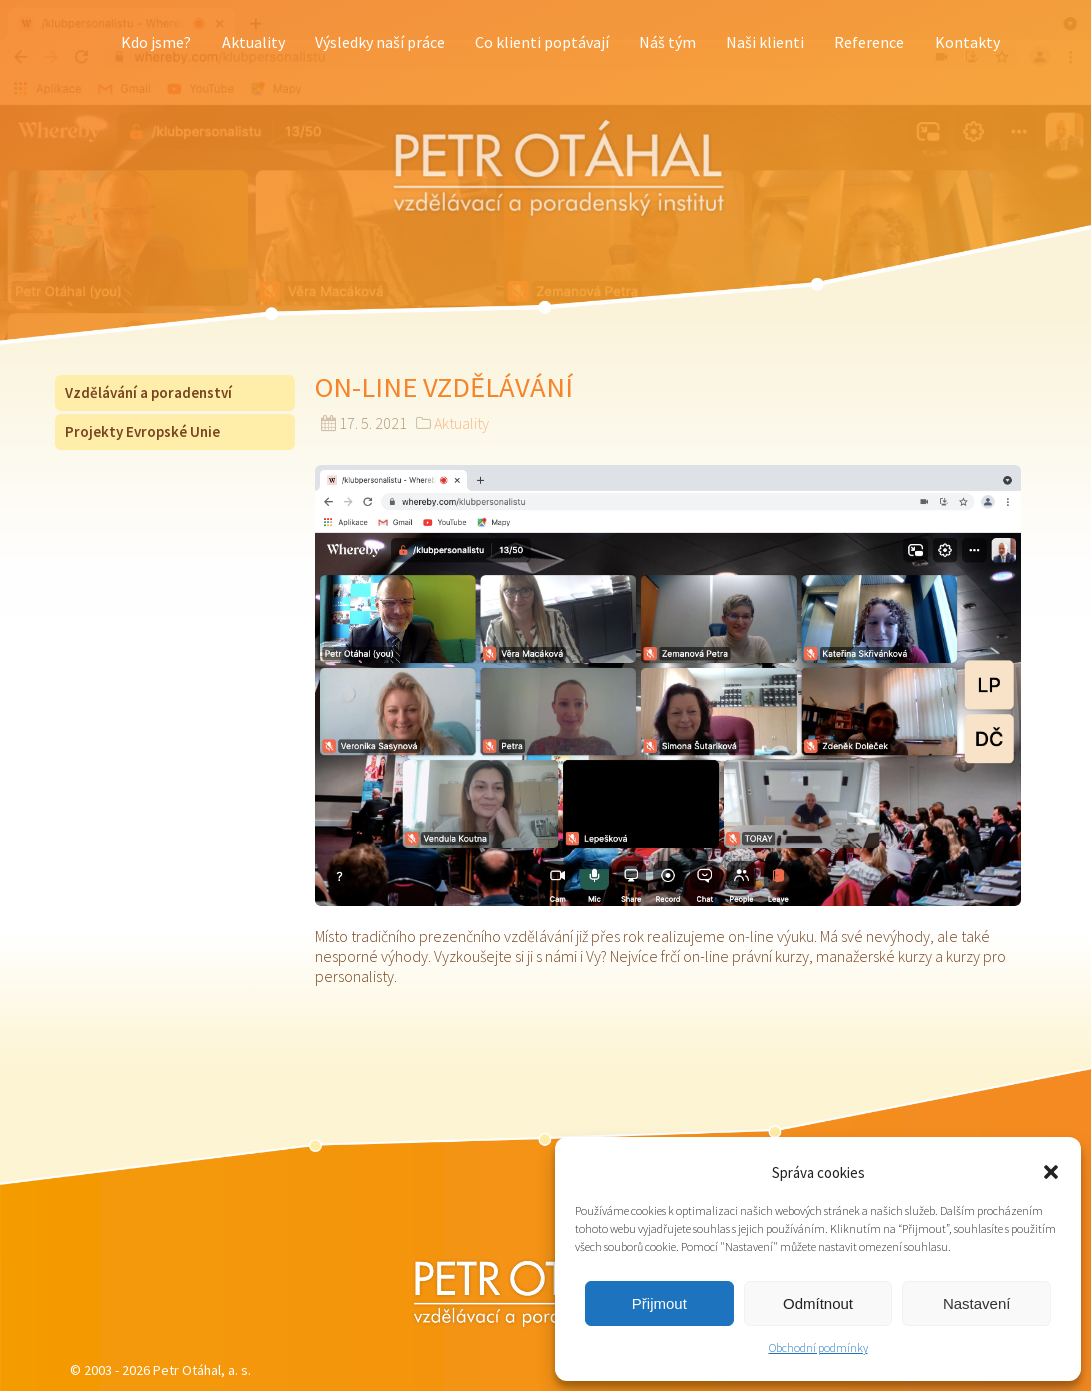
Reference (869, 42)
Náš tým (667, 42)
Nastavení (977, 1303)
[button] (1051, 1172)
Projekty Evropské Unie (142, 431)
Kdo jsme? (156, 42)
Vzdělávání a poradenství (148, 392)
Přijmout (659, 1303)
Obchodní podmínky (818, 1347)
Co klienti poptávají (542, 42)
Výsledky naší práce (380, 42)
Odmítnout (818, 1303)
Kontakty (967, 42)
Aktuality (253, 42)
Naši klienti (765, 42)
